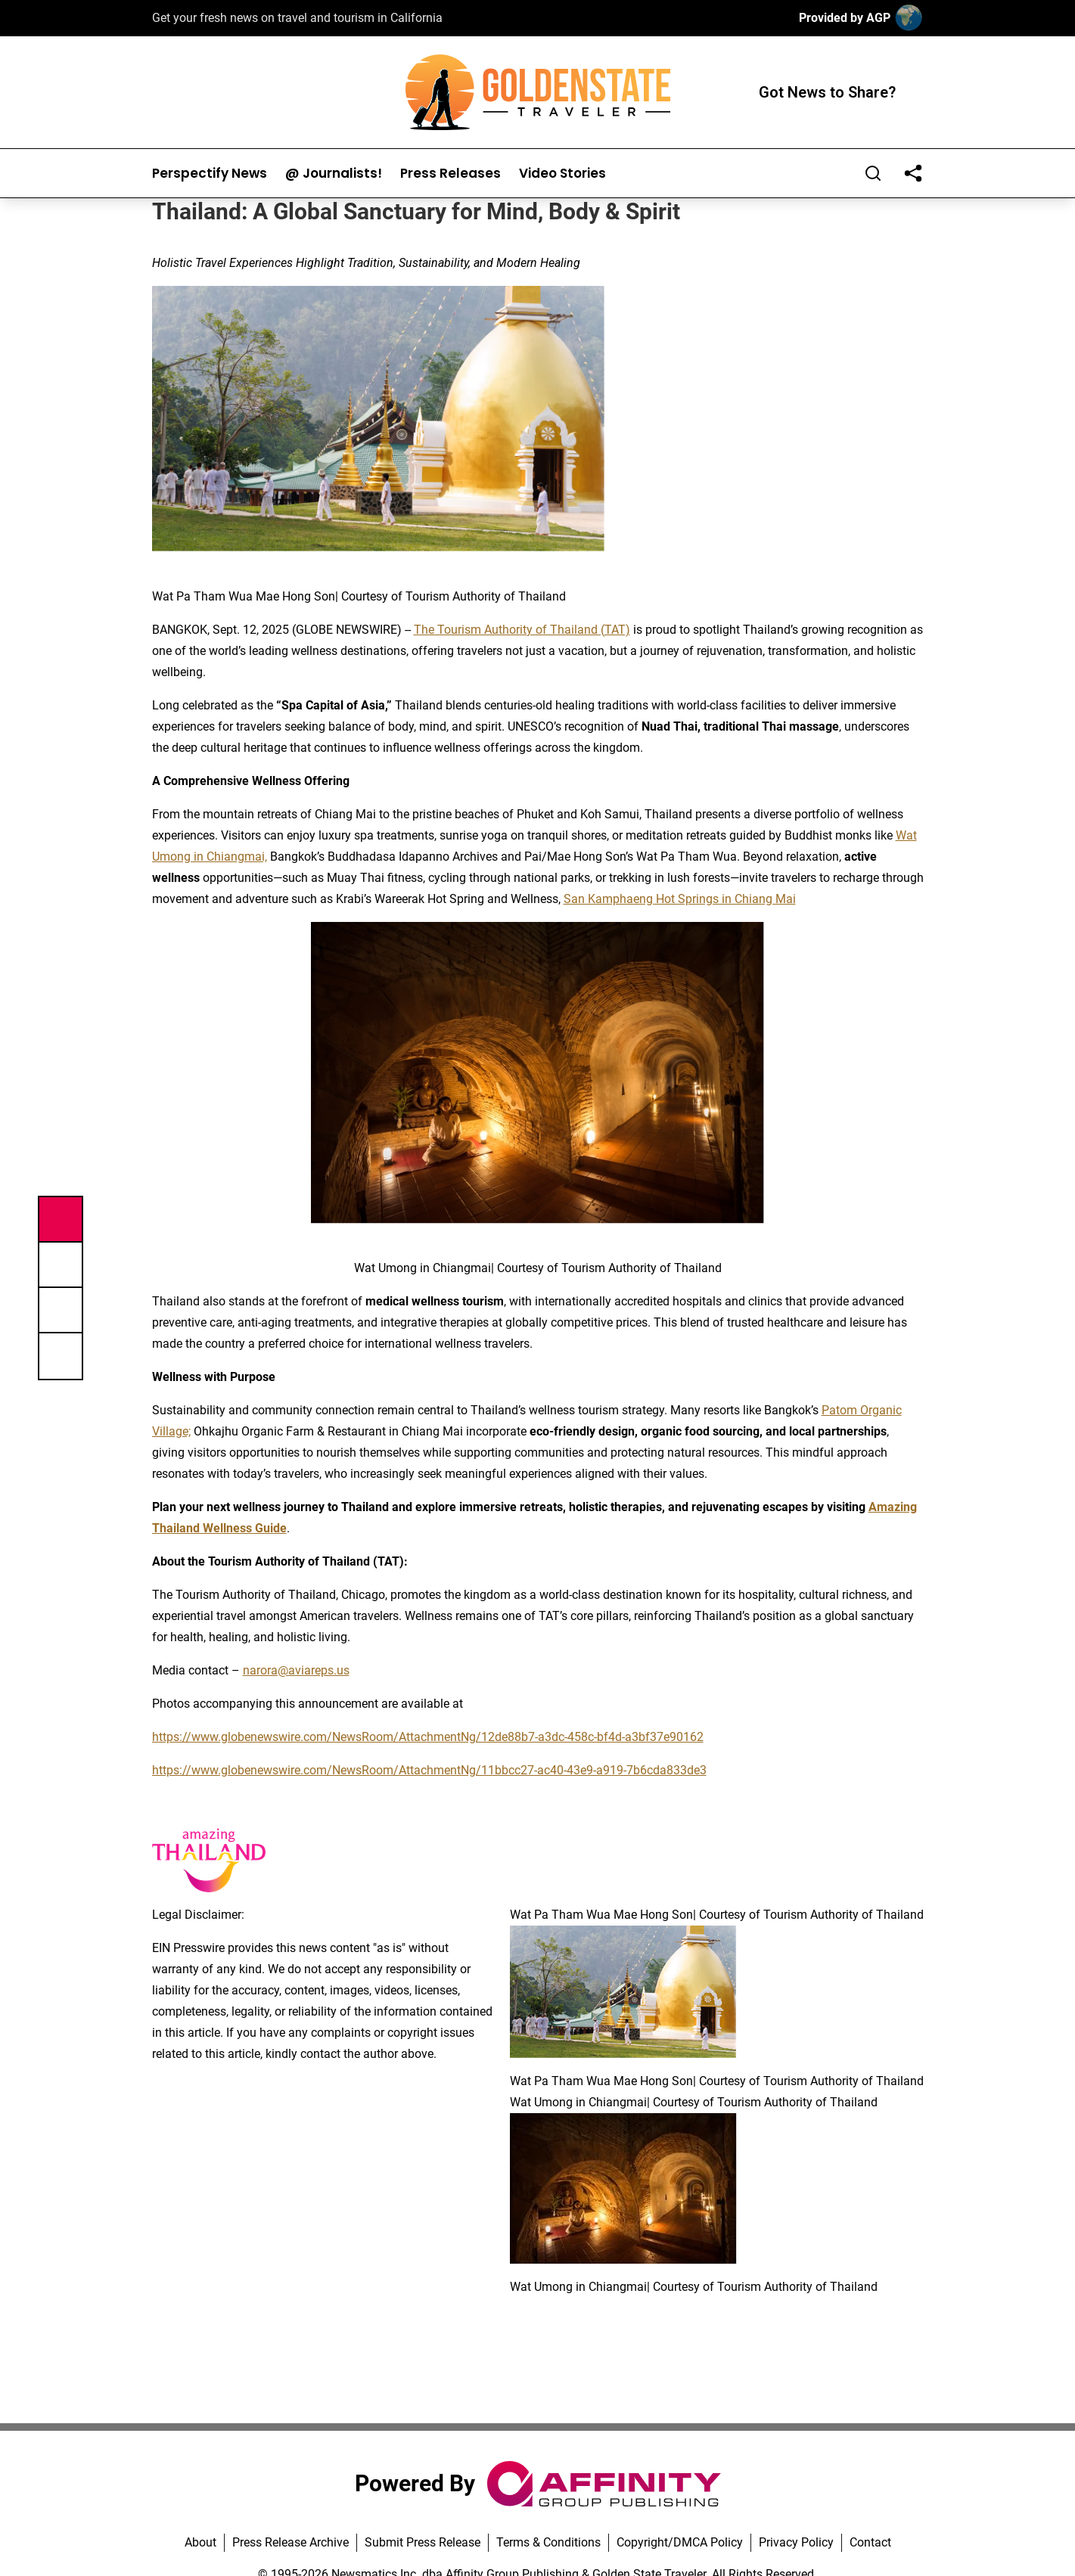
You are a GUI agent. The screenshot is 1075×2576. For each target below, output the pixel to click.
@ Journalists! (333, 174)
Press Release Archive (290, 2542)
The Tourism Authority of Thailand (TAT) (522, 629)
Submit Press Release (422, 2542)
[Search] (873, 173)
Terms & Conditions (548, 2542)
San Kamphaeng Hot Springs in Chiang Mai (680, 899)
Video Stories (562, 174)
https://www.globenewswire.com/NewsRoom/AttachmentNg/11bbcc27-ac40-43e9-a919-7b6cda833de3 (429, 1770)
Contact (870, 2542)
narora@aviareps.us (296, 1670)
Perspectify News (209, 174)
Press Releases (450, 174)
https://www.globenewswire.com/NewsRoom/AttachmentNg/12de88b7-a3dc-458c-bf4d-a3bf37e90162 (428, 1737)
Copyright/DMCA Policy (680, 2542)
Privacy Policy (796, 2542)
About (200, 2542)
